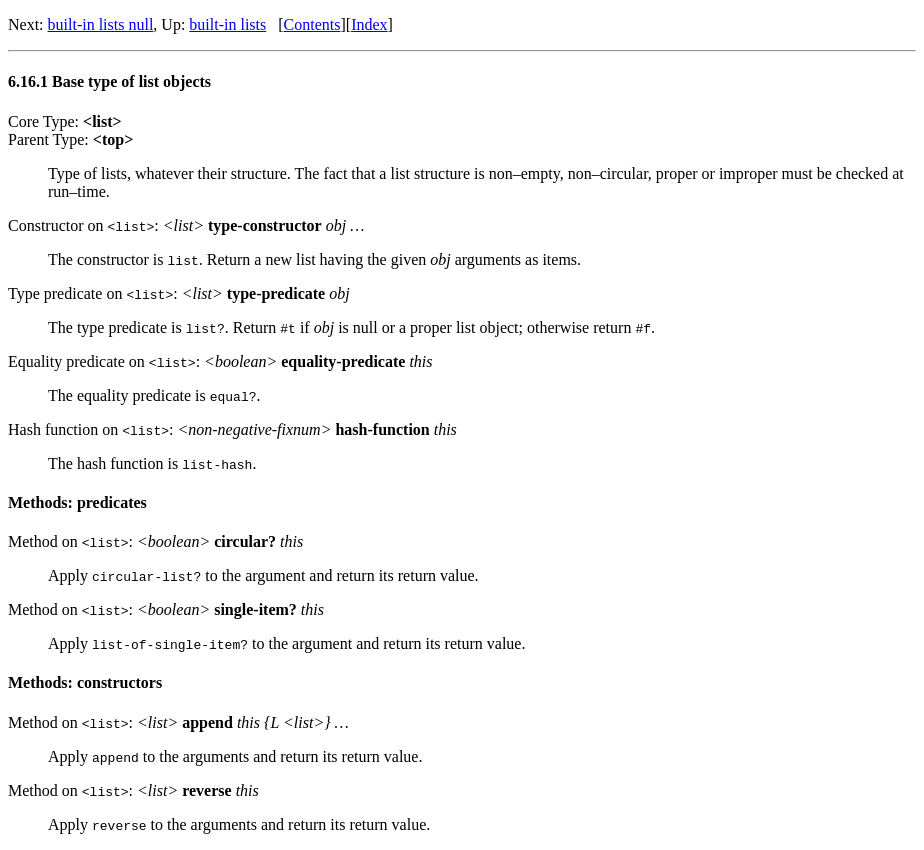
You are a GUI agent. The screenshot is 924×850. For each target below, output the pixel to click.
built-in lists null (101, 24)
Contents (312, 24)
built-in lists (227, 24)
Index (369, 24)
